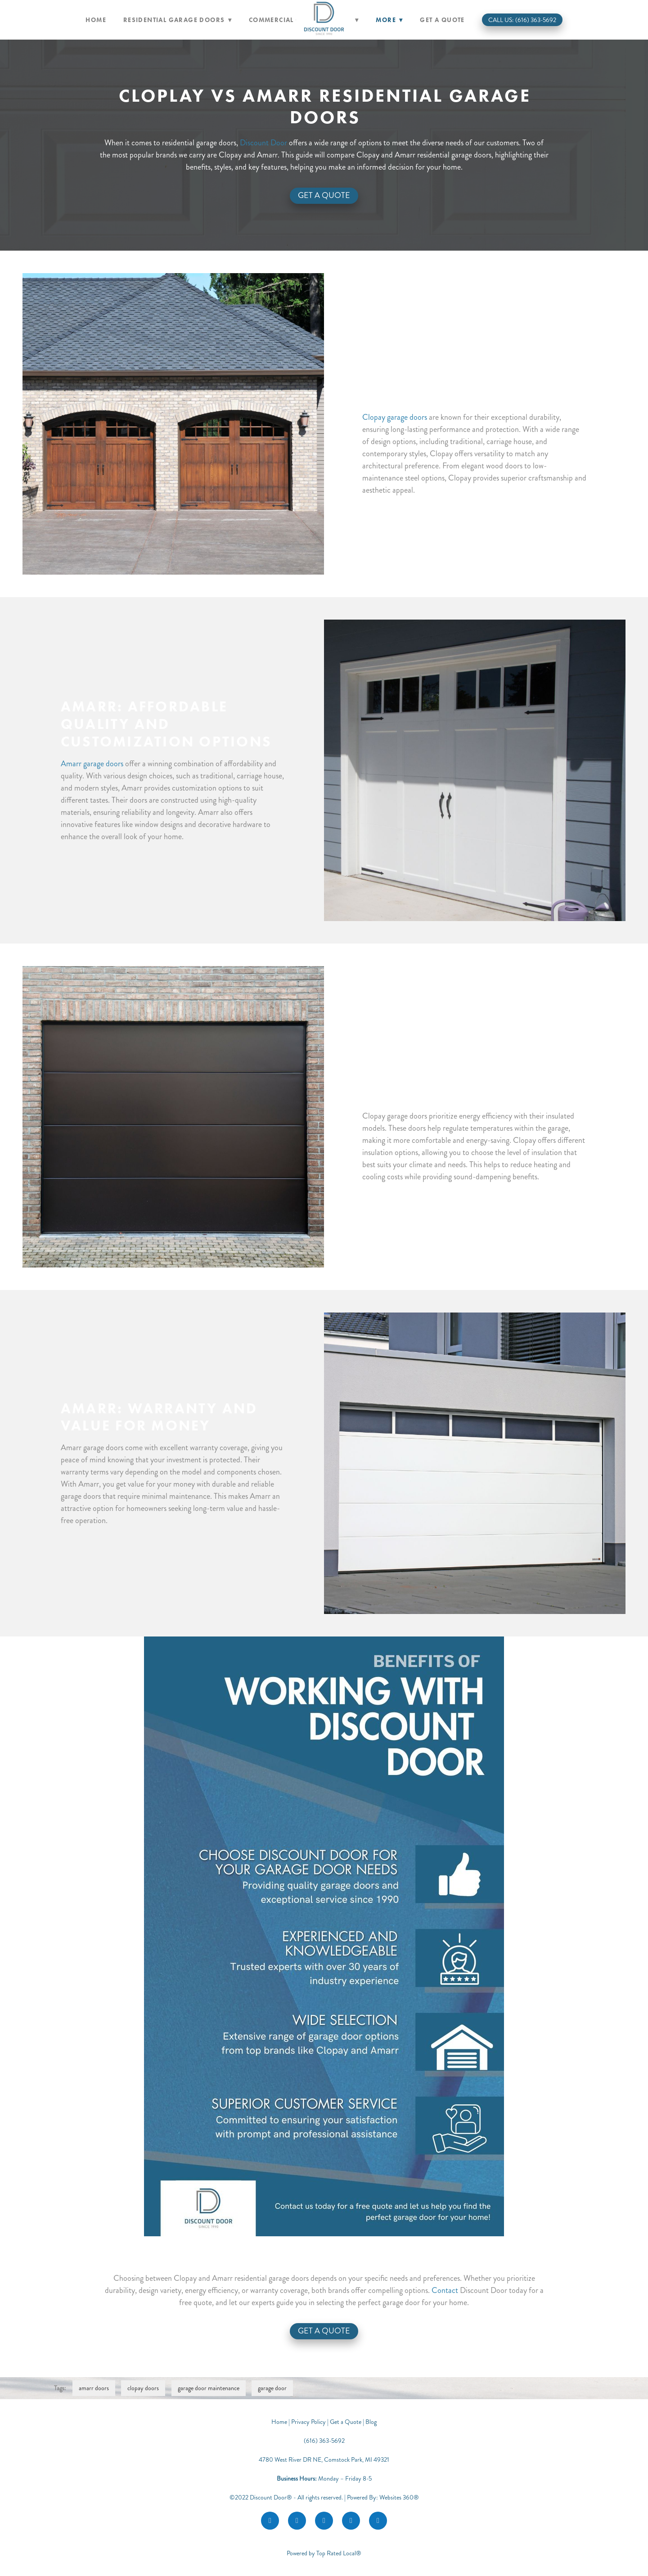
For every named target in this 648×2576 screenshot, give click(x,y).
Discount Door (263, 142)
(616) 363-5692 (324, 2441)
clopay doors (143, 2388)
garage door (272, 2388)
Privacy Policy (308, 2422)
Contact (445, 2290)
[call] (378, 2521)
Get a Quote (442, 20)
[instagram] (297, 2521)
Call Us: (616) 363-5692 (522, 20)
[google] (324, 2521)
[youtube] (351, 2521)
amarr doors (94, 2388)
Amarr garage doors (92, 763)
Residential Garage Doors (177, 20)
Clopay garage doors (394, 417)
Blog (371, 2422)
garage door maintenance (208, 2388)
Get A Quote (324, 195)
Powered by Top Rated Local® (324, 2553)
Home (96, 20)
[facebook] (270, 2521)
